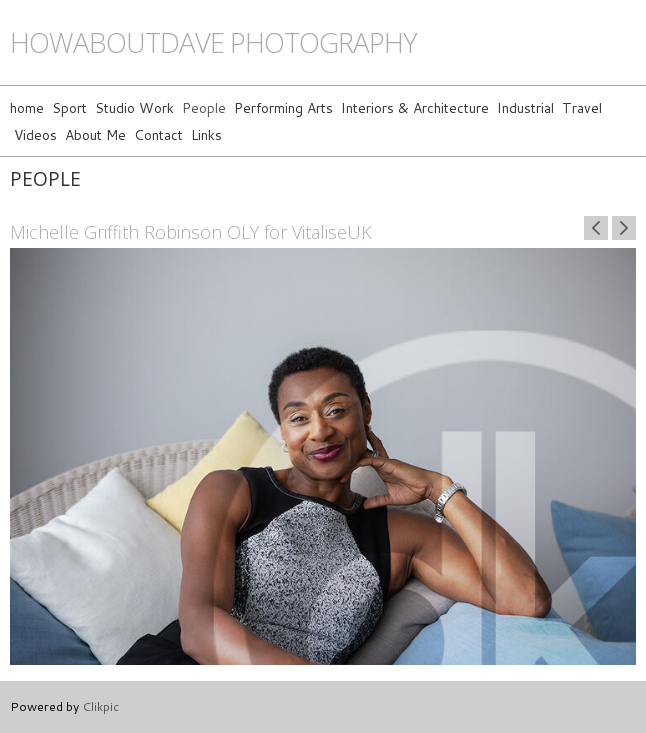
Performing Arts (283, 107)
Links (206, 134)
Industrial (525, 107)
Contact (158, 134)
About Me (95, 134)
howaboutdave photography (213, 42)
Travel (582, 107)
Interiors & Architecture (415, 107)
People (204, 107)
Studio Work (134, 107)
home (27, 107)
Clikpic (100, 706)
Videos (35, 134)
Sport (69, 107)
